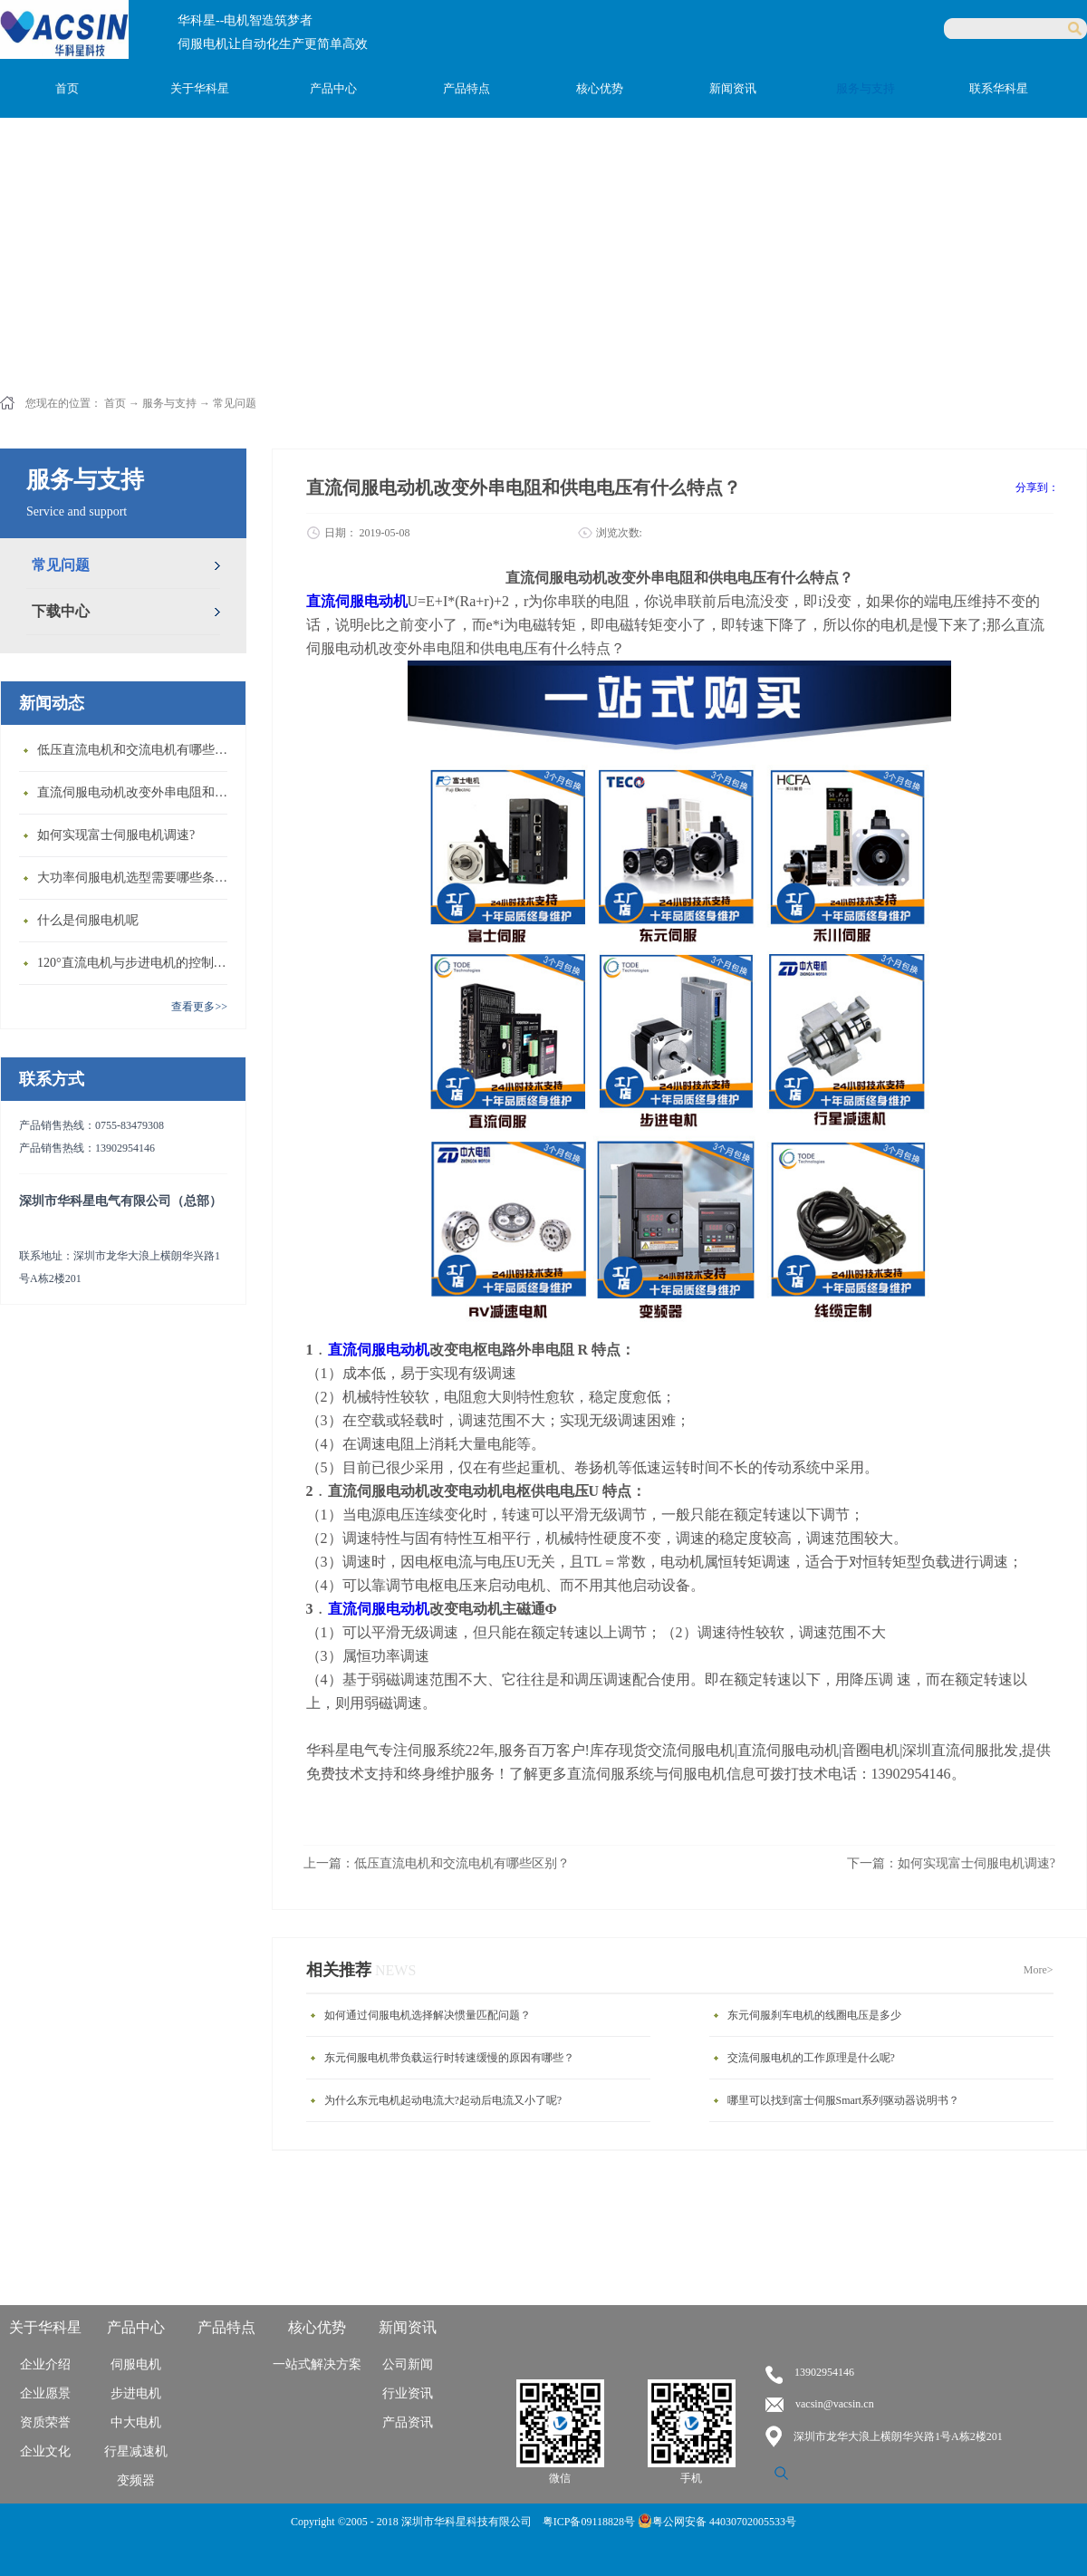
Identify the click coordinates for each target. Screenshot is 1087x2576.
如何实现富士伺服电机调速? (116, 835)
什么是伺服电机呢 (88, 920)
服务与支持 (169, 403)
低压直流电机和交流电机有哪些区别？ (136, 750)
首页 (67, 88)
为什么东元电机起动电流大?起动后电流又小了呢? (443, 2100)
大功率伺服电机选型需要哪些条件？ (136, 877)
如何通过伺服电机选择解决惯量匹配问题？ (427, 2015)
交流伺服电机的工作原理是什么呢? (811, 2057)
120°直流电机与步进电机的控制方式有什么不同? (136, 963)
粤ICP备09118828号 (590, 2521)
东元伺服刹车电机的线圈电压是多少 (814, 2015)
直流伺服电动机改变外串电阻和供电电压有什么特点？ (136, 792)
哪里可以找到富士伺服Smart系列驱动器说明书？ (843, 2100)
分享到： (1037, 487)
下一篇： (951, 1863)
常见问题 (234, 403)
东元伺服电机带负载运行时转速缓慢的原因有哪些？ (449, 2057)
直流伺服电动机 (378, 1349)
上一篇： (436, 1863)
